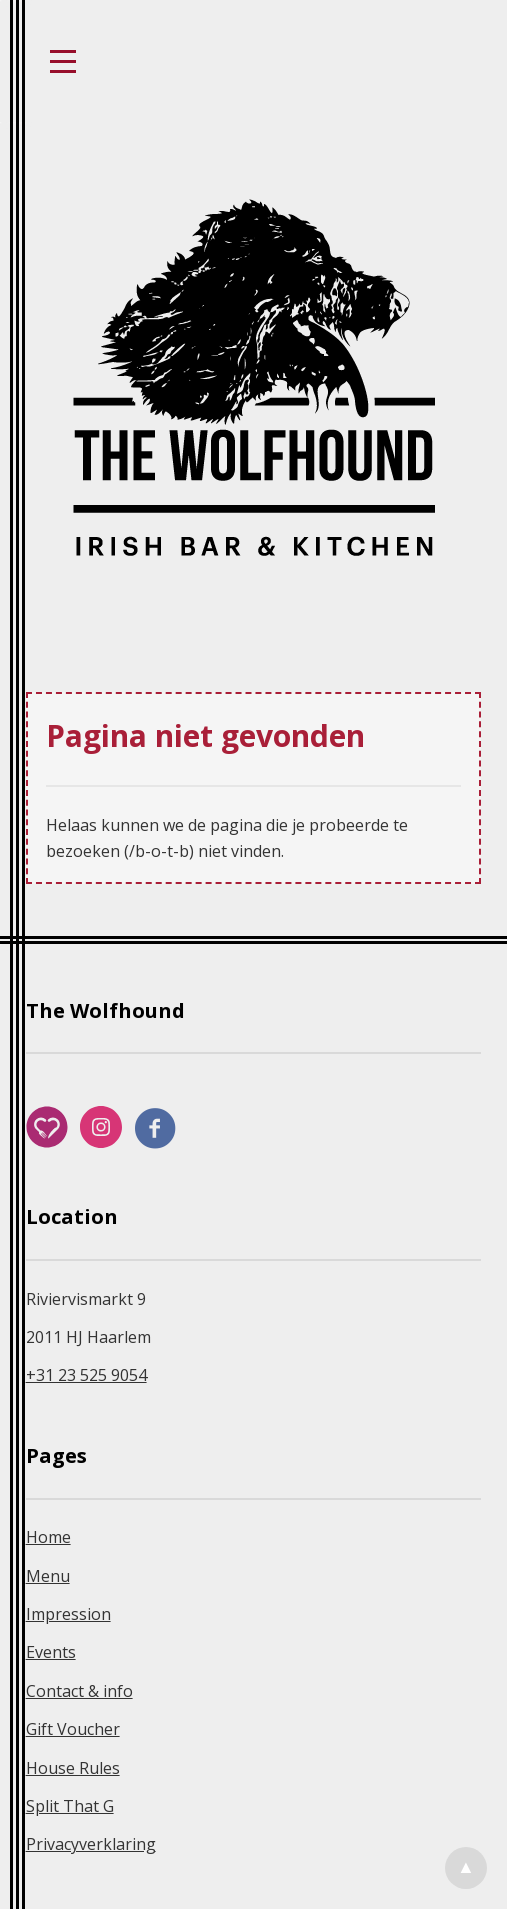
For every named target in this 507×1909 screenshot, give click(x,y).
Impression (68, 1614)
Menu (48, 1576)
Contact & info (79, 1691)
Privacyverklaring (91, 1844)
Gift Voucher (73, 1729)
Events (51, 1652)
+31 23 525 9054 (86, 1375)
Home (48, 1537)
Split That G (70, 1806)
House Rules (73, 1768)
